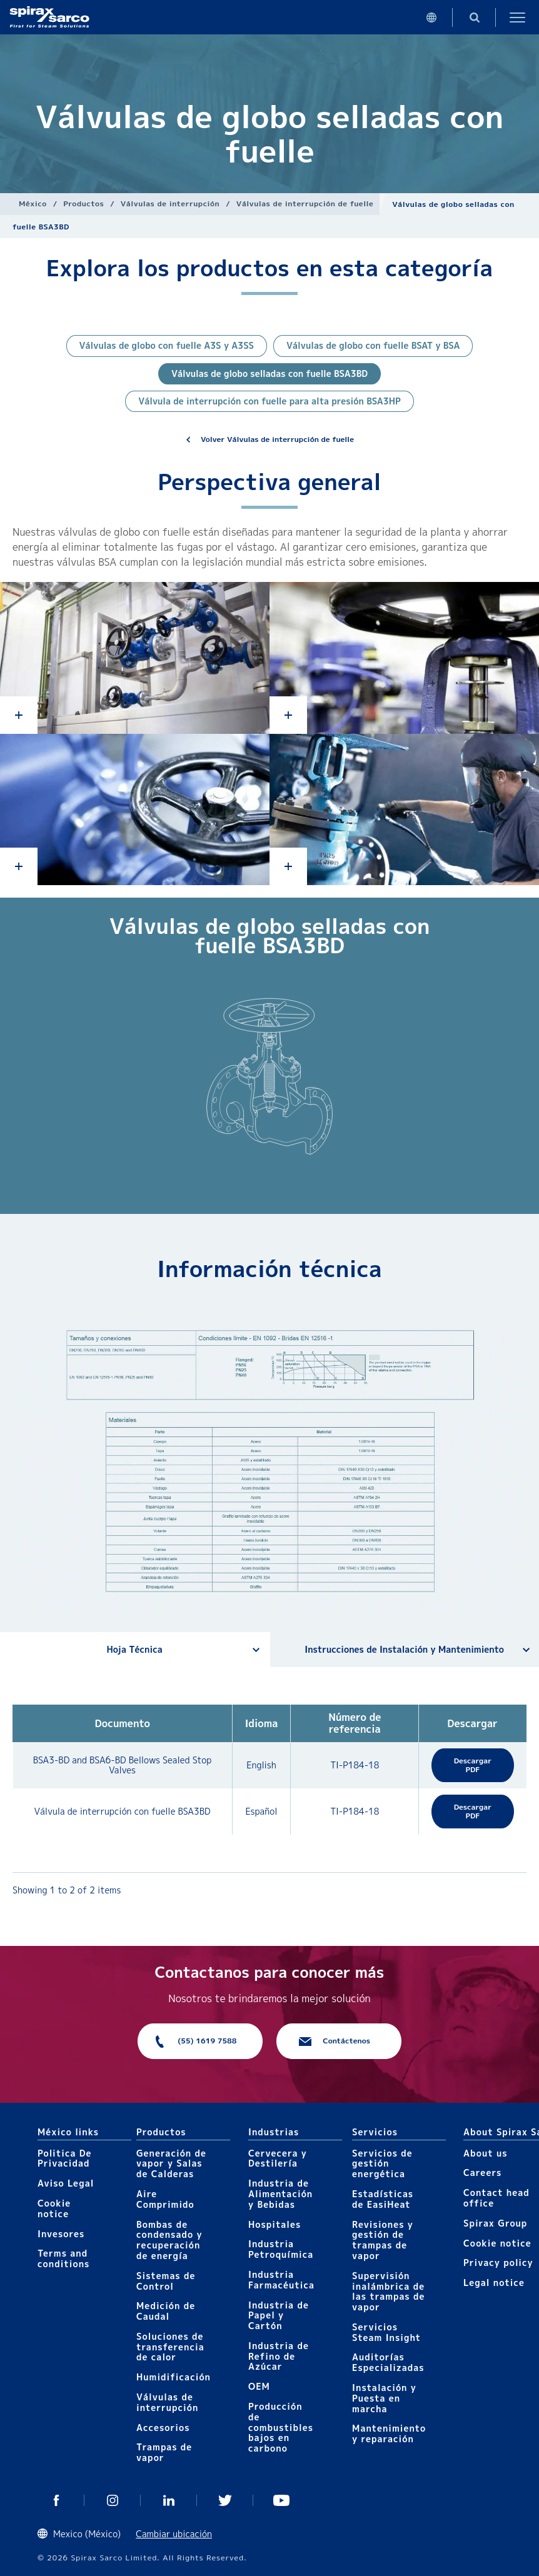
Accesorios (163, 2427)
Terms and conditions (63, 2258)
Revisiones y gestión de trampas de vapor (382, 2240)
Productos (83, 203)
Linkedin (169, 2500)
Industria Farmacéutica (281, 2279)
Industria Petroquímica (280, 2249)
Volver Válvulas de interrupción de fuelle (277, 439)
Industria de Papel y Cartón (278, 2315)
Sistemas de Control (165, 2281)
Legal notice (494, 2282)
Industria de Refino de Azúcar (278, 2356)
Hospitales (274, 2224)
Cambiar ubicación (174, 2534)
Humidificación (173, 2377)
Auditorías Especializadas (388, 2362)
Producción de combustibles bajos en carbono (280, 2427)
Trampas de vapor (164, 2452)
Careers (482, 2172)
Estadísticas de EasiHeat (382, 2199)
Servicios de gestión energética (382, 2163)
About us (485, 2153)
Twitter (225, 2500)
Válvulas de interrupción (170, 203)
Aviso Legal (66, 2183)
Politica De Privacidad (65, 2158)
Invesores (61, 2234)
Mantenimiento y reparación (389, 2433)
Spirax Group (495, 2223)
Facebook (56, 2500)
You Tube (281, 2500)
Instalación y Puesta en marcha (384, 2398)
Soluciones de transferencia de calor (170, 2346)
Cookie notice (54, 2208)
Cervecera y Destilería (277, 2158)
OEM (259, 2386)
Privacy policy (498, 2262)
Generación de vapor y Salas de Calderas (171, 2163)
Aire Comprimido (165, 2199)
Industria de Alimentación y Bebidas (280, 2193)
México (33, 203)
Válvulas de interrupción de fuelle (304, 203)
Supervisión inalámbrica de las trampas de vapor (388, 2291)
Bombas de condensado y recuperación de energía (169, 2240)
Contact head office (496, 2198)
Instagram (112, 2500)
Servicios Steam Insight (386, 2332)
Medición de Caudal (165, 2311)
